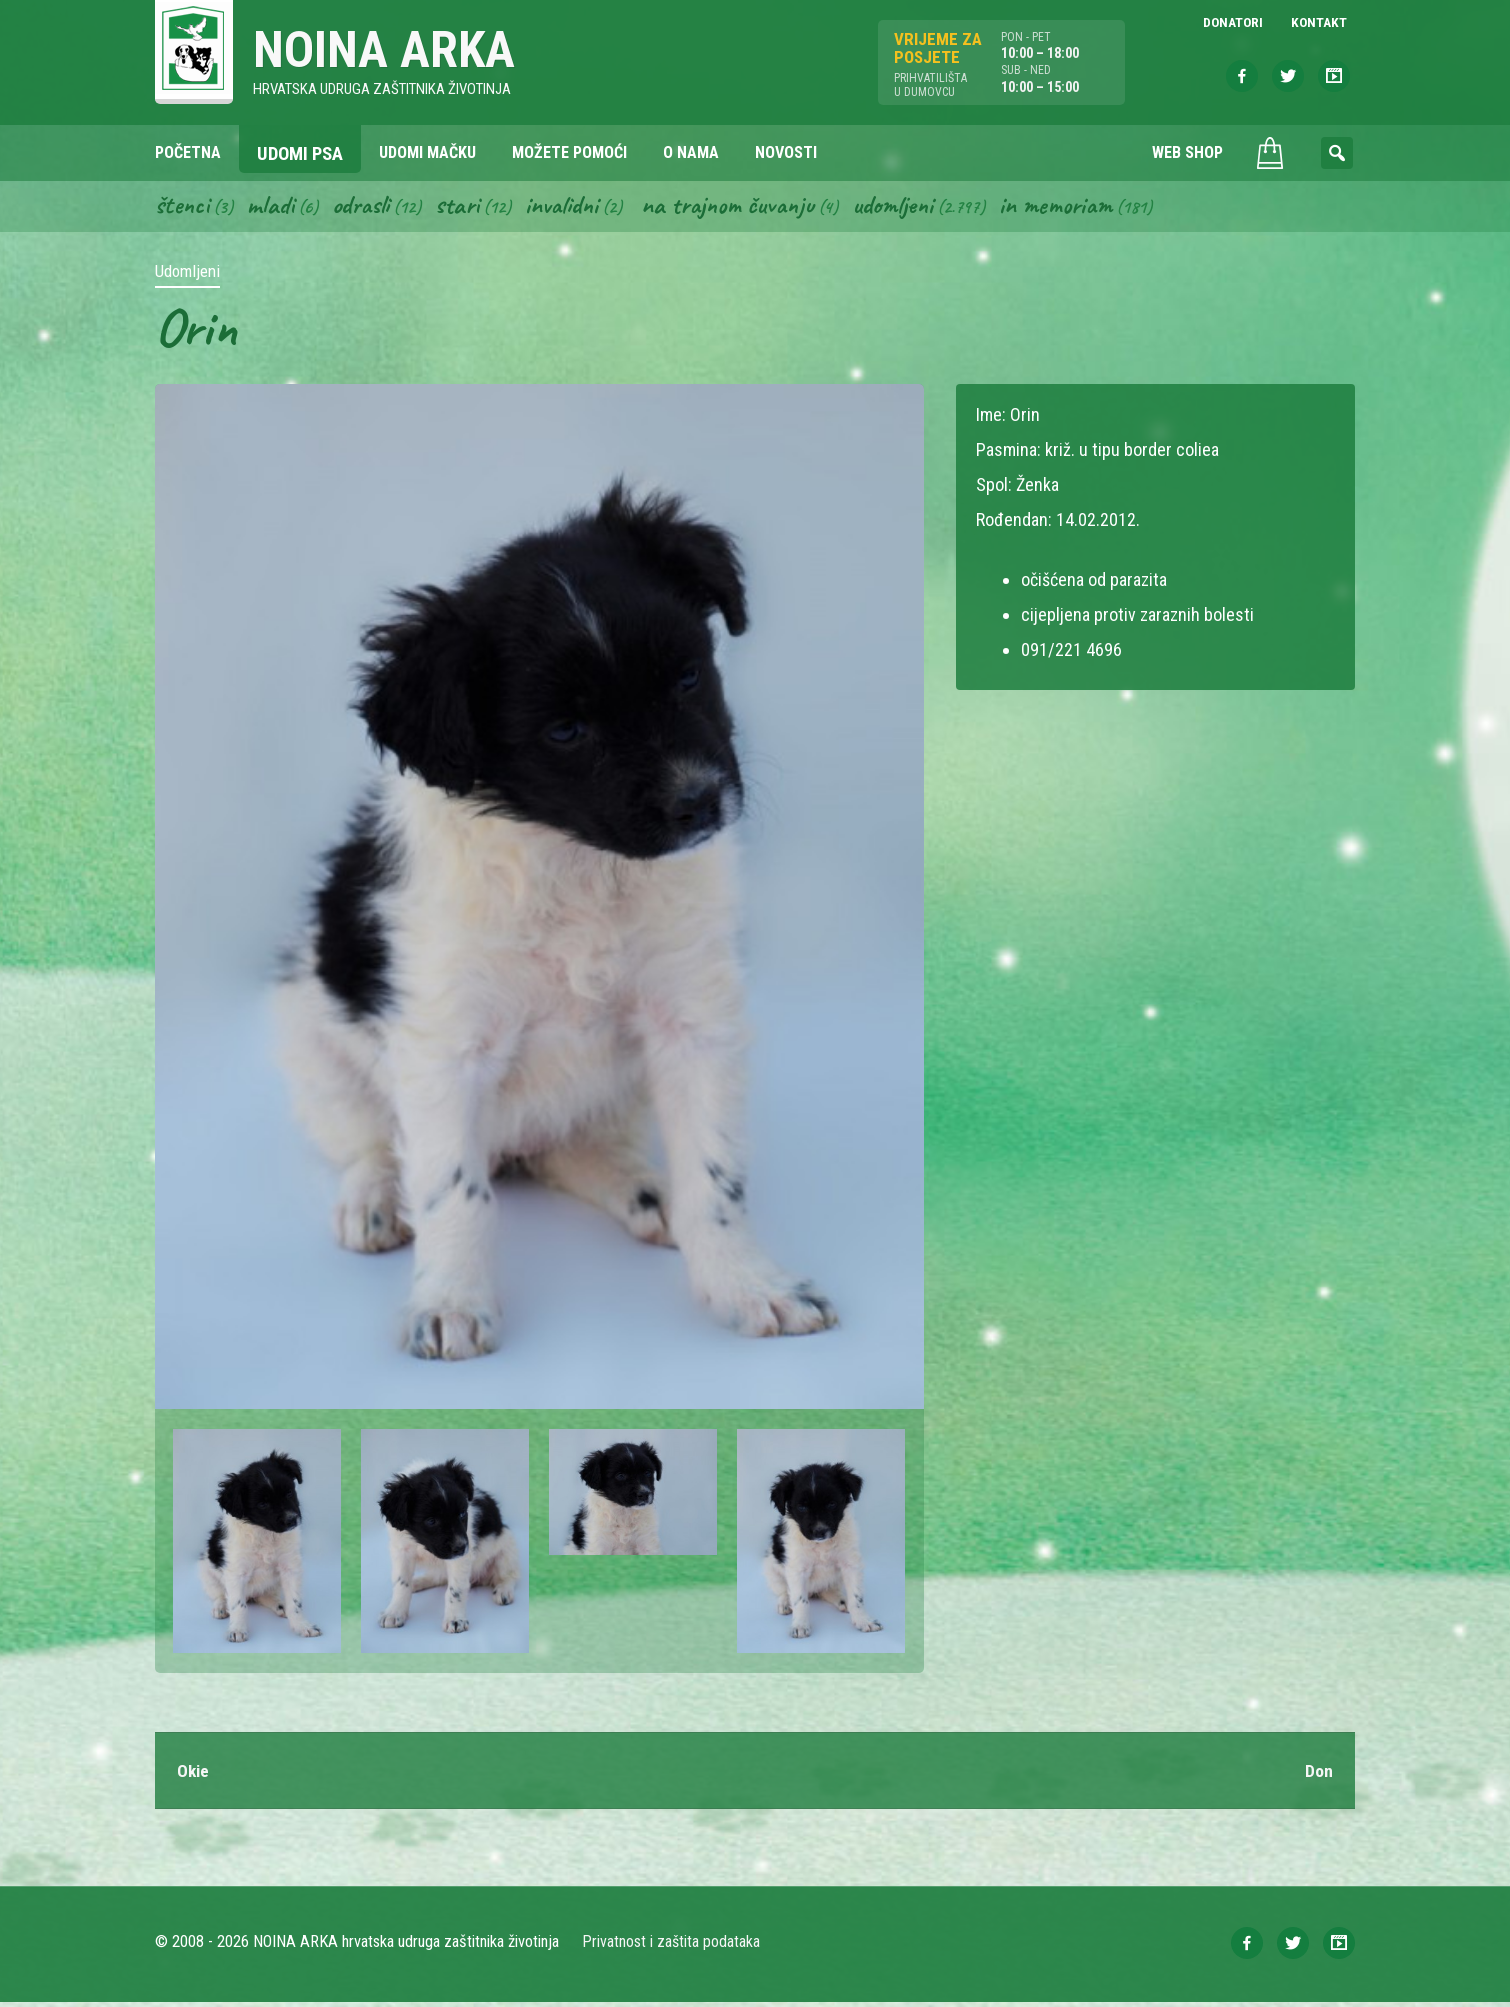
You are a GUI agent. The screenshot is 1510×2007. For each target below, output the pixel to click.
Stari (466, 208)
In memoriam (1083, 208)
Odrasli (367, 208)
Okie (194, 1774)
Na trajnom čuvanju (746, 208)
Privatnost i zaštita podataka (672, 1946)
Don (1319, 1774)
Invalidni (573, 208)
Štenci (183, 208)
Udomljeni (917, 208)
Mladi (274, 208)
